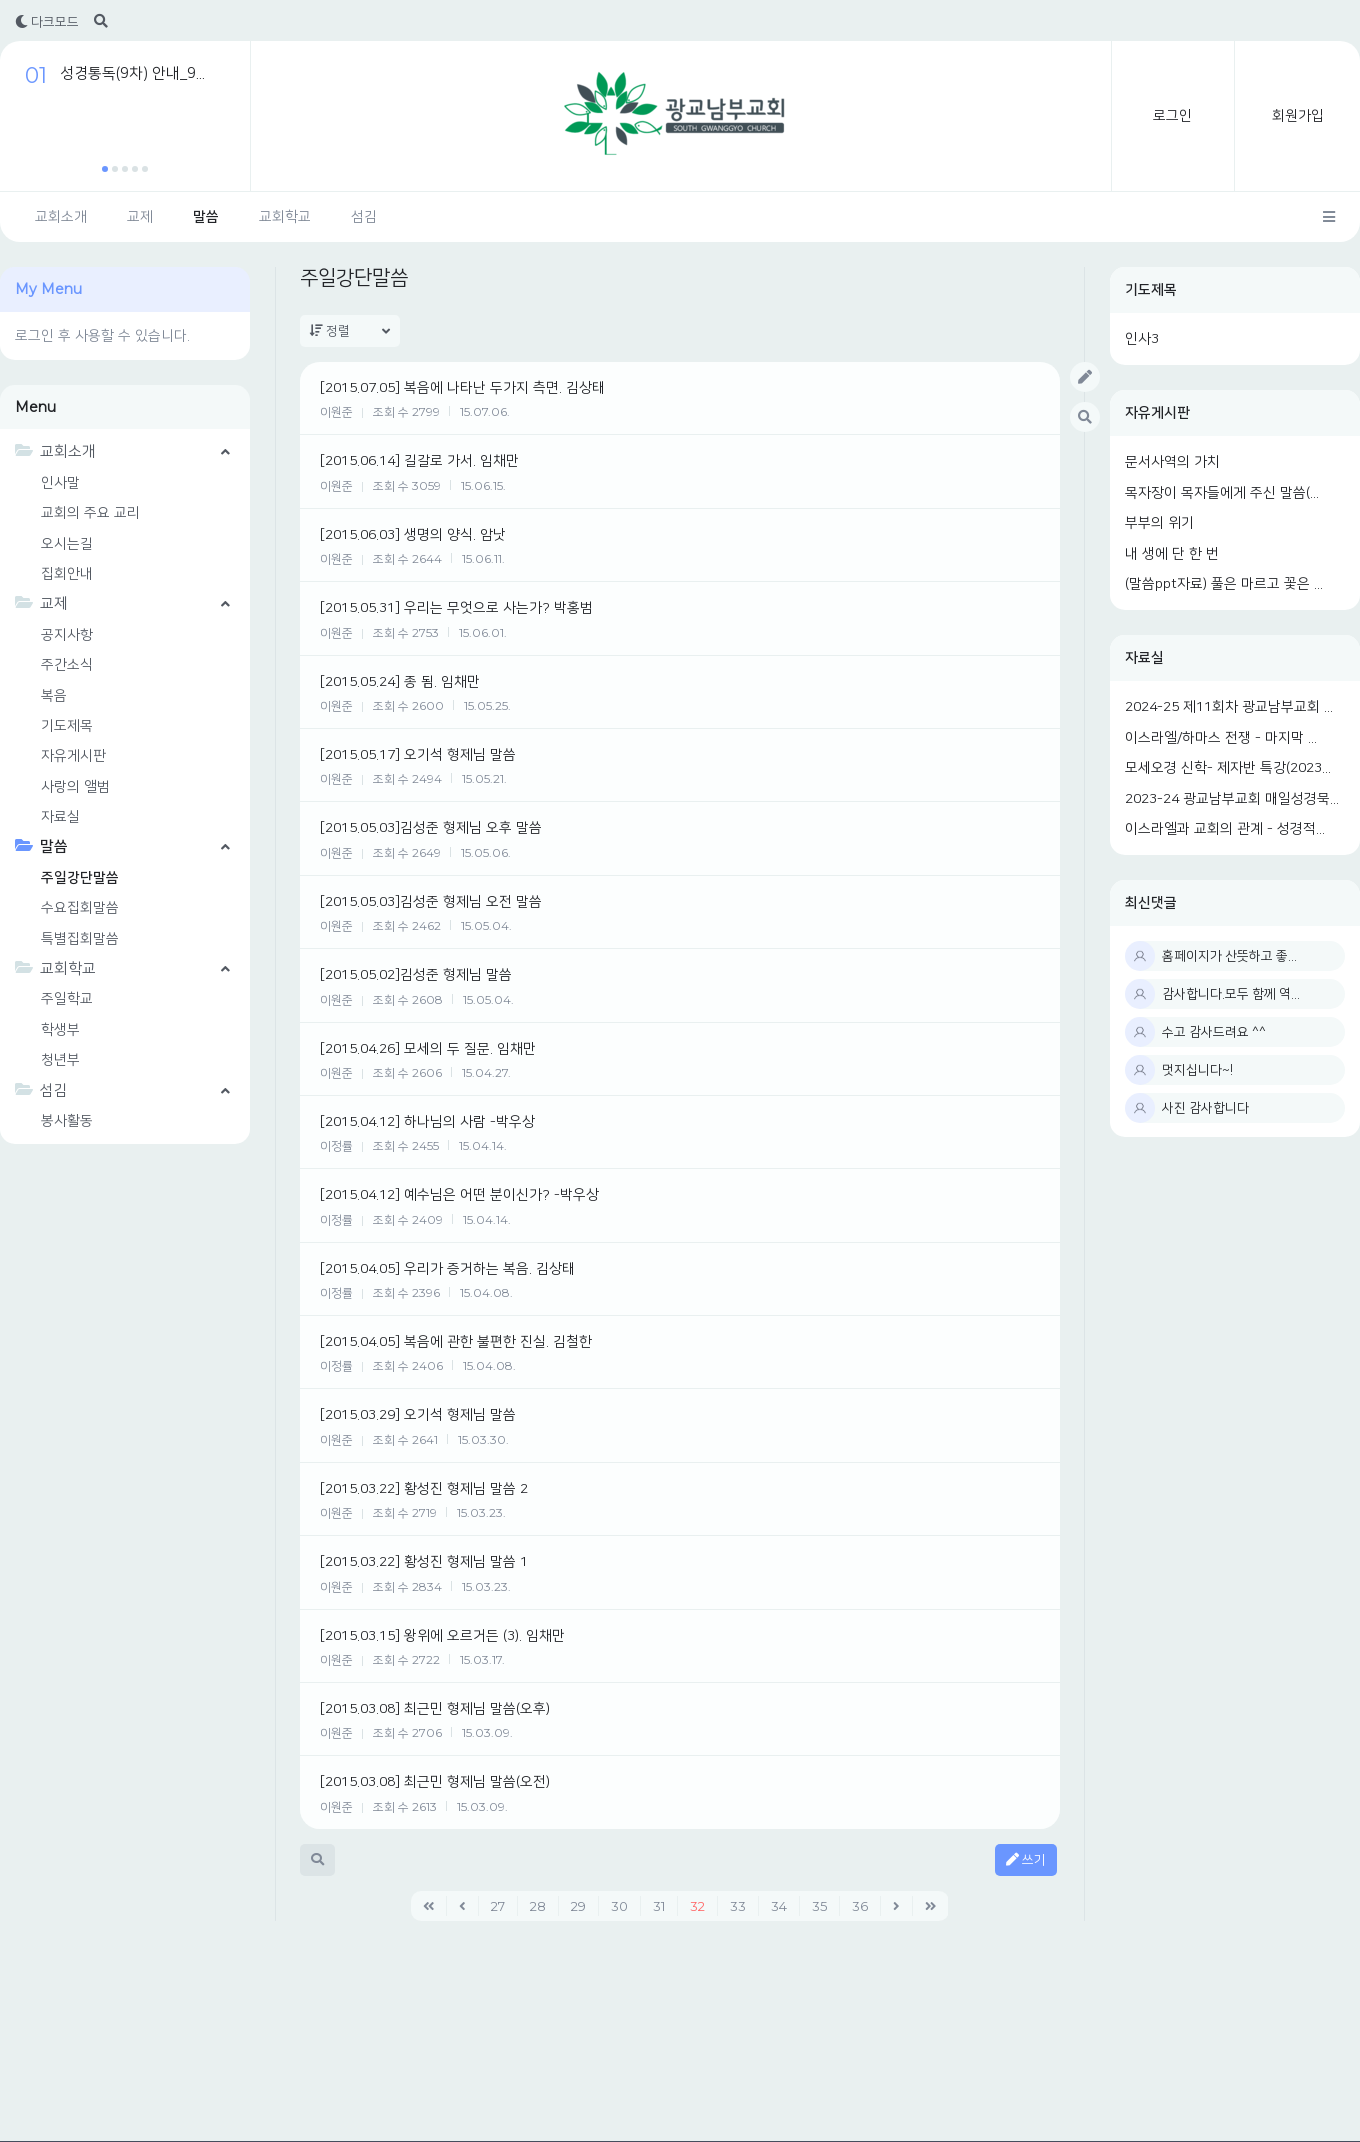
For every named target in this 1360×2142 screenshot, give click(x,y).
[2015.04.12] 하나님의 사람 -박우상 (427, 1122)
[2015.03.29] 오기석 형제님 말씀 (418, 1415)
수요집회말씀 (80, 908)
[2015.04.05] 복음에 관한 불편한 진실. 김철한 (456, 1342)
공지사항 (67, 635)
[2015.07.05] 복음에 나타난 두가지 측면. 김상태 (462, 388)
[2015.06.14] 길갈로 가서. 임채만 (419, 461)
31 (659, 1906)
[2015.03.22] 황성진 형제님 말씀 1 (424, 1562)
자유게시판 (1157, 413)
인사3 (1142, 339)
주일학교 (67, 999)
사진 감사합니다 (1205, 1108)
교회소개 (61, 217)
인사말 (60, 483)
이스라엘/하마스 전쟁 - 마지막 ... (1221, 738)
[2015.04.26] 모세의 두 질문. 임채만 (428, 1049)
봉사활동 (67, 1121)
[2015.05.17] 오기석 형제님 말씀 (418, 755)
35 (819, 1906)
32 (697, 1906)
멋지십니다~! (1197, 1070)
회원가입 (1298, 116)
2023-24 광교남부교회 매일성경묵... (1232, 799)
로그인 (1172, 116)
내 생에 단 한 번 (1172, 554)
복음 (54, 696)
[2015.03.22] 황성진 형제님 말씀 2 (424, 1489)
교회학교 (285, 217)
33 (738, 1906)
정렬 (350, 331)
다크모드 (47, 22)
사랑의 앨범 (75, 787)
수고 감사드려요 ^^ (1214, 1032)
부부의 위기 (1159, 523)
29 (578, 1906)
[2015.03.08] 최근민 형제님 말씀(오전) (435, 1782)
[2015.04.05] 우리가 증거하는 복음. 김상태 (447, 1269)
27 (498, 1906)
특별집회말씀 (80, 939)
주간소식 (67, 665)
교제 (140, 217)
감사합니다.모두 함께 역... (1231, 994)
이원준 (336, 412)
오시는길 (67, 544)
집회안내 (67, 574)
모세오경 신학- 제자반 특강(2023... (1228, 768)
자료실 (1144, 658)
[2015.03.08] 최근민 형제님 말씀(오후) (435, 1709)
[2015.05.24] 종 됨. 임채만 (400, 682)
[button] (105, 169)
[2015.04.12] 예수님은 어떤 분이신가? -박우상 (459, 1195)
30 (619, 1906)
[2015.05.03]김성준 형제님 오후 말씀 (431, 828)
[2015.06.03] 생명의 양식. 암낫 (413, 535)
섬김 (364, 217)
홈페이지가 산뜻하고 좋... (1229, 956)
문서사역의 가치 (1172, 462)
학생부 (60, 1030)
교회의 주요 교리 (90, 513)
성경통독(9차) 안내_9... (132, 73)
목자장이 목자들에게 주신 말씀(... (1222, 493)
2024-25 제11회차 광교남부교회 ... (1229, 707)
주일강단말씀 (80, 878)
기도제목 (1151, 290)
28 (538, 1906)
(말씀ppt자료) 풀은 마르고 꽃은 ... (1224, 584)
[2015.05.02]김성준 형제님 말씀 (416, 975)
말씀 (206, 217)
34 (779, 1906)
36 (860, 1906)
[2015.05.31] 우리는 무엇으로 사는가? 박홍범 (456, 608)
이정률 (336, 1146)
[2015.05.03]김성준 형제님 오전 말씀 (431, 902)
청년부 (60, 1060)
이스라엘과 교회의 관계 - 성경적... (1225, 829)
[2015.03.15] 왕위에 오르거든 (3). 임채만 (442, 1636)
